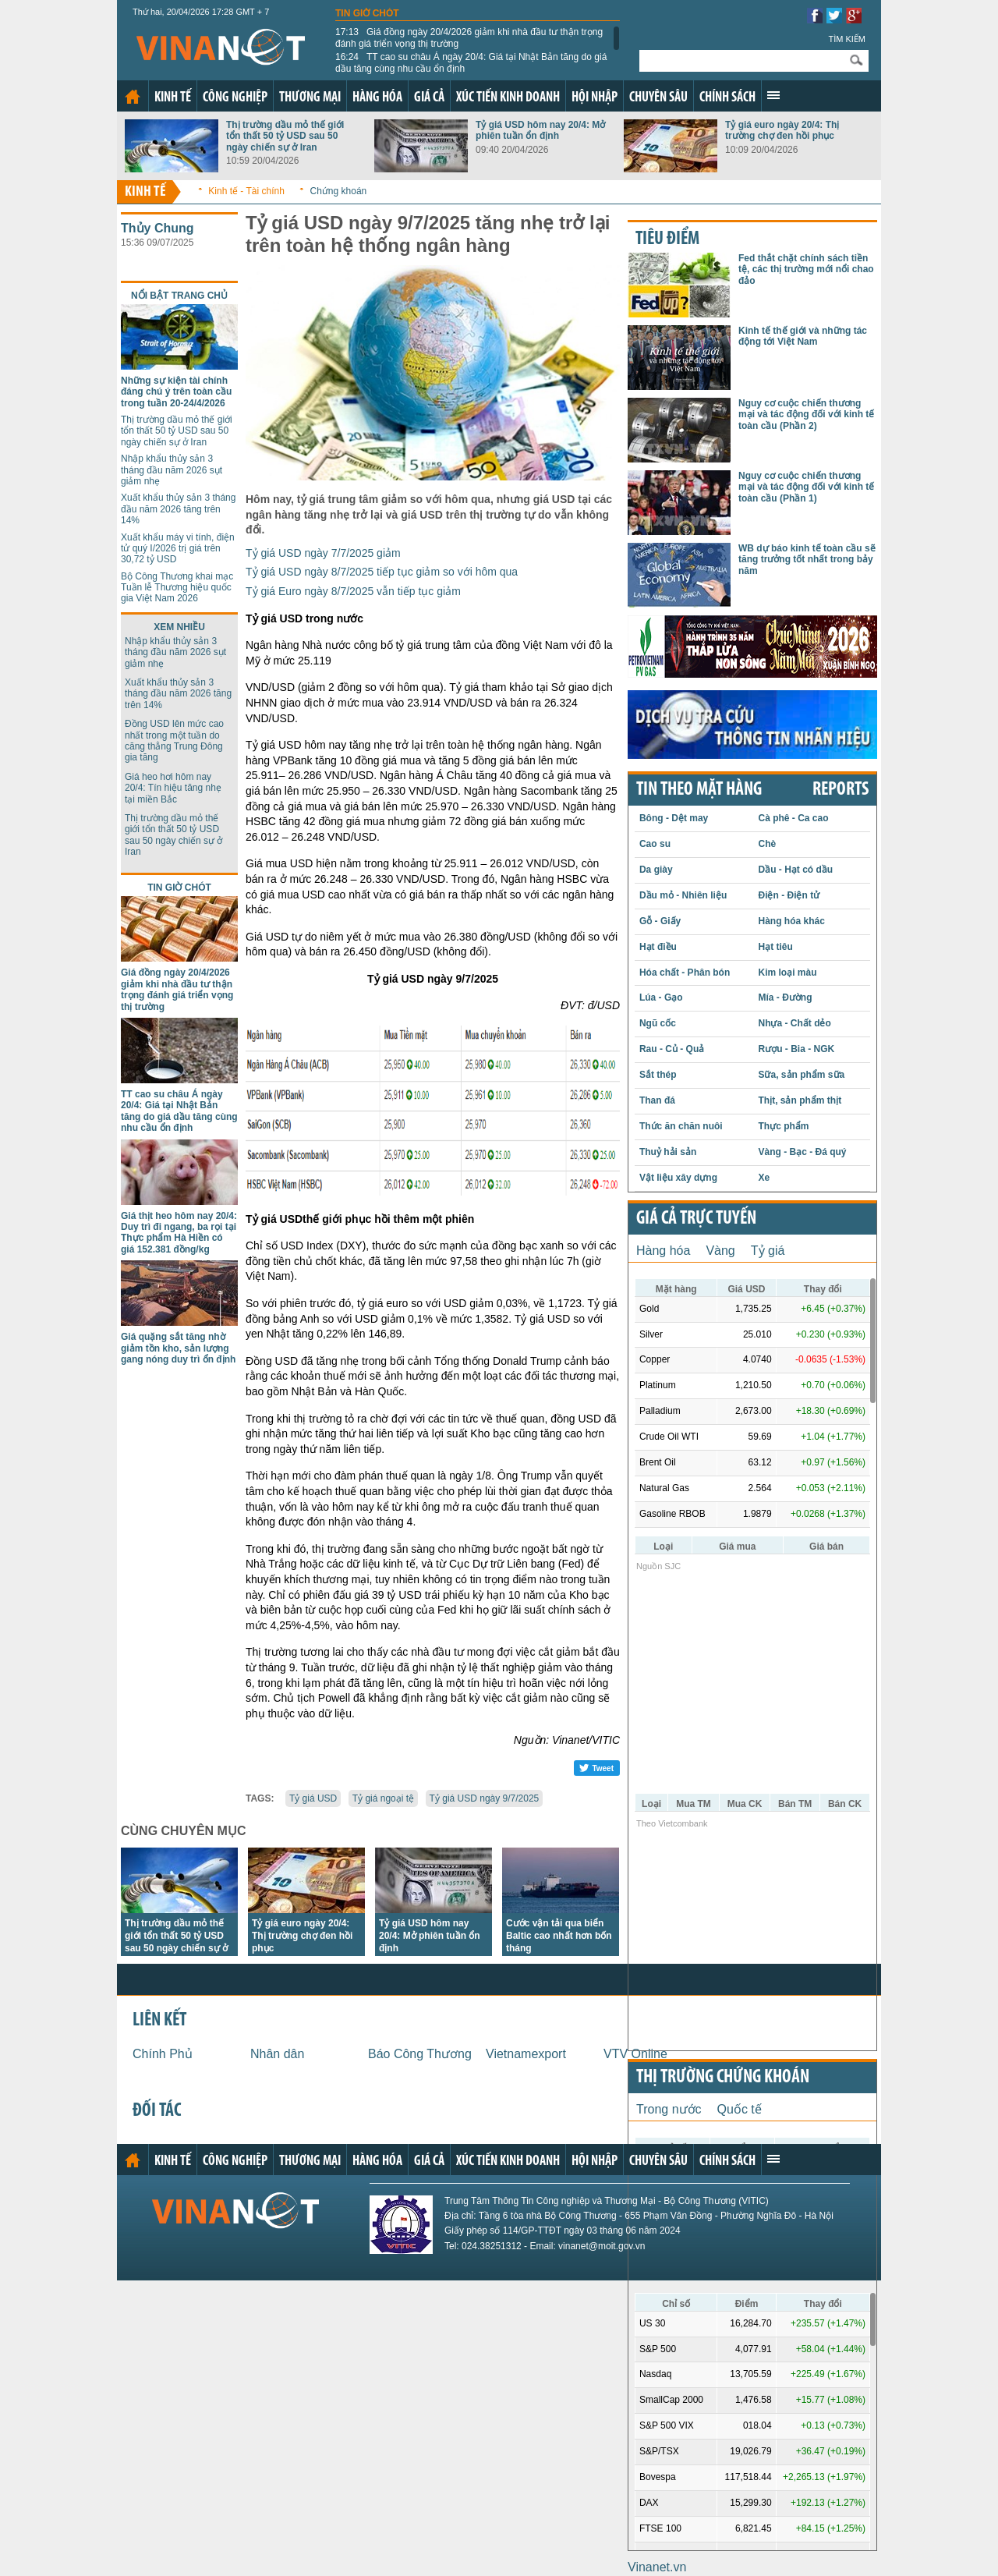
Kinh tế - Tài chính (246, 191)
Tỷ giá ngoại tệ (383, 1798)
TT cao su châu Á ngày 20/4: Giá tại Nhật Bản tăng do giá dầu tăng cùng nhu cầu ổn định (471, 62)
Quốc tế (739, 2109)
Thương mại (310, 97)
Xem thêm (773, 95)
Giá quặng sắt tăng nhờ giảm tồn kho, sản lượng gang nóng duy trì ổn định (178, 1348)
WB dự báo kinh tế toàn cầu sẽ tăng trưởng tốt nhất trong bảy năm (807, 559)
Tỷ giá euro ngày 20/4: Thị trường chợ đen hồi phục (782, 130)
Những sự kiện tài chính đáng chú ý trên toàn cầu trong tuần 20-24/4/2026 (176, 392)
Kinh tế (172, 97)
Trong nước (669, 2109)
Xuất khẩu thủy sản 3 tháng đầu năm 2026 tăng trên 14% (178, 509)
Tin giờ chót (367, 13)
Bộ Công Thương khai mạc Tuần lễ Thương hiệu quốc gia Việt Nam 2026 (177, 587)
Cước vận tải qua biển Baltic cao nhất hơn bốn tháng (559, 1936)
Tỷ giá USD (313, 1798)
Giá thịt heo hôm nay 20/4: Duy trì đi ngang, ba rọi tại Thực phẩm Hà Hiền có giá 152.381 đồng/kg (179, 1232)
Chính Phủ (163, 2053)
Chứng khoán (338, 191)
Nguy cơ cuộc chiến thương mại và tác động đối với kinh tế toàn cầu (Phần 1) (806, 487)
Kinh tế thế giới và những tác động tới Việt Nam (802, 336)
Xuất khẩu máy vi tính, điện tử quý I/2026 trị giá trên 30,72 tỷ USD (178, 548)
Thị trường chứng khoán (722, 2077)
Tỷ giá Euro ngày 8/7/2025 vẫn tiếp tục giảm (353, 591)
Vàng (720, 1250)
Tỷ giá (768, 1250)
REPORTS (840, 790)
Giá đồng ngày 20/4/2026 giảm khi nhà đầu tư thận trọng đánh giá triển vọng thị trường (469, 37)
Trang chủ (132, 97)
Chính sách (727, 97)
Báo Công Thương (420, 2053)
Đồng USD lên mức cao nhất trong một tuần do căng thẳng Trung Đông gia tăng (174, 740)
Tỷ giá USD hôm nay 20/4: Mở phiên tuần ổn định (540, 130)
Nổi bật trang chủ (179, 295)
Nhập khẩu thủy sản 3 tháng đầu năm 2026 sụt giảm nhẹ (171, 470)
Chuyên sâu (658, 97)
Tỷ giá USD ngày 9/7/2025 (485, 1798)
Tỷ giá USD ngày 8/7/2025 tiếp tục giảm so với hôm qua (382, 571)
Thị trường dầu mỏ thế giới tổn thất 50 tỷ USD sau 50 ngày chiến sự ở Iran (285, 136)
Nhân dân (277, 2053)
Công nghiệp (235, 97)
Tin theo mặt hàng (699, 790)
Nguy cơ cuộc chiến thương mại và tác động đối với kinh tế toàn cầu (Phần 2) (806, 414)
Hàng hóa (377, 97)
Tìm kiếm (846, 39)
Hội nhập (595, 97)
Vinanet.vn (657, 2567)
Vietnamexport (526, 2053)
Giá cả (429, 97)
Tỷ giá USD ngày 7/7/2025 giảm (323, 553)
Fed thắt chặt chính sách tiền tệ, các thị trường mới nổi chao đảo (806, 269)
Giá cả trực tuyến (696, 1219)
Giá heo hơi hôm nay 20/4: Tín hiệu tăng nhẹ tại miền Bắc (173, 788)
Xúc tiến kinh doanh (508, 97)
